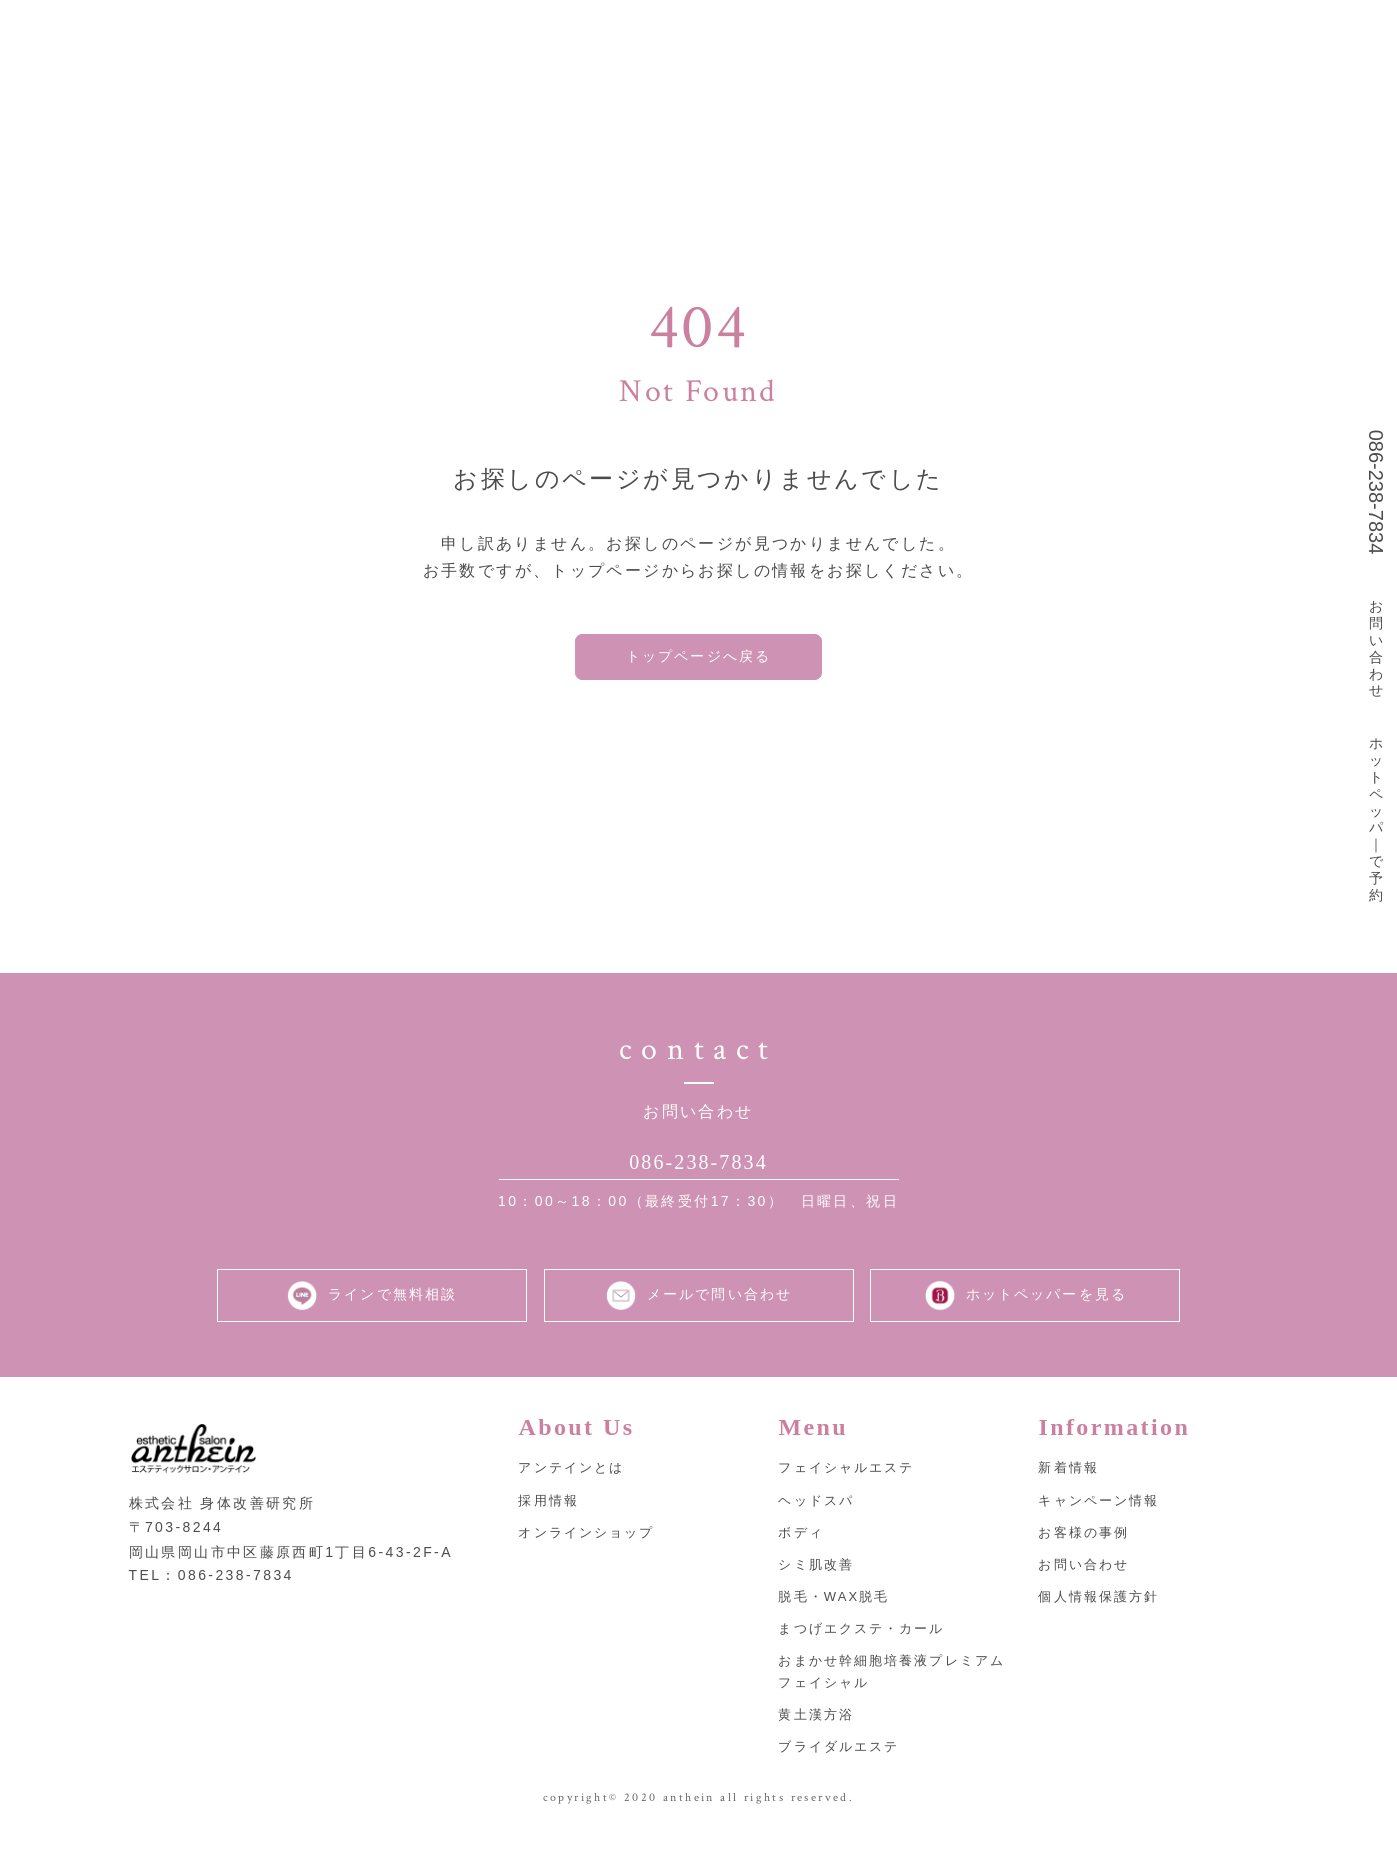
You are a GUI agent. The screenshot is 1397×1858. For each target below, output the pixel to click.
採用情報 (943, 36)
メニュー (712, 36)
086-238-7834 (1376, 492)
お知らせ (1059, 36)
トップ (439, 36)
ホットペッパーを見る (1025, 1317)
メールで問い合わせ (699, 1317)
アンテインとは (571, 36)
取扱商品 (828, 36)
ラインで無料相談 (371, 1317)
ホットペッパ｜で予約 (1376, 818)
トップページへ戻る (699, 661)
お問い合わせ (1376, 648)
